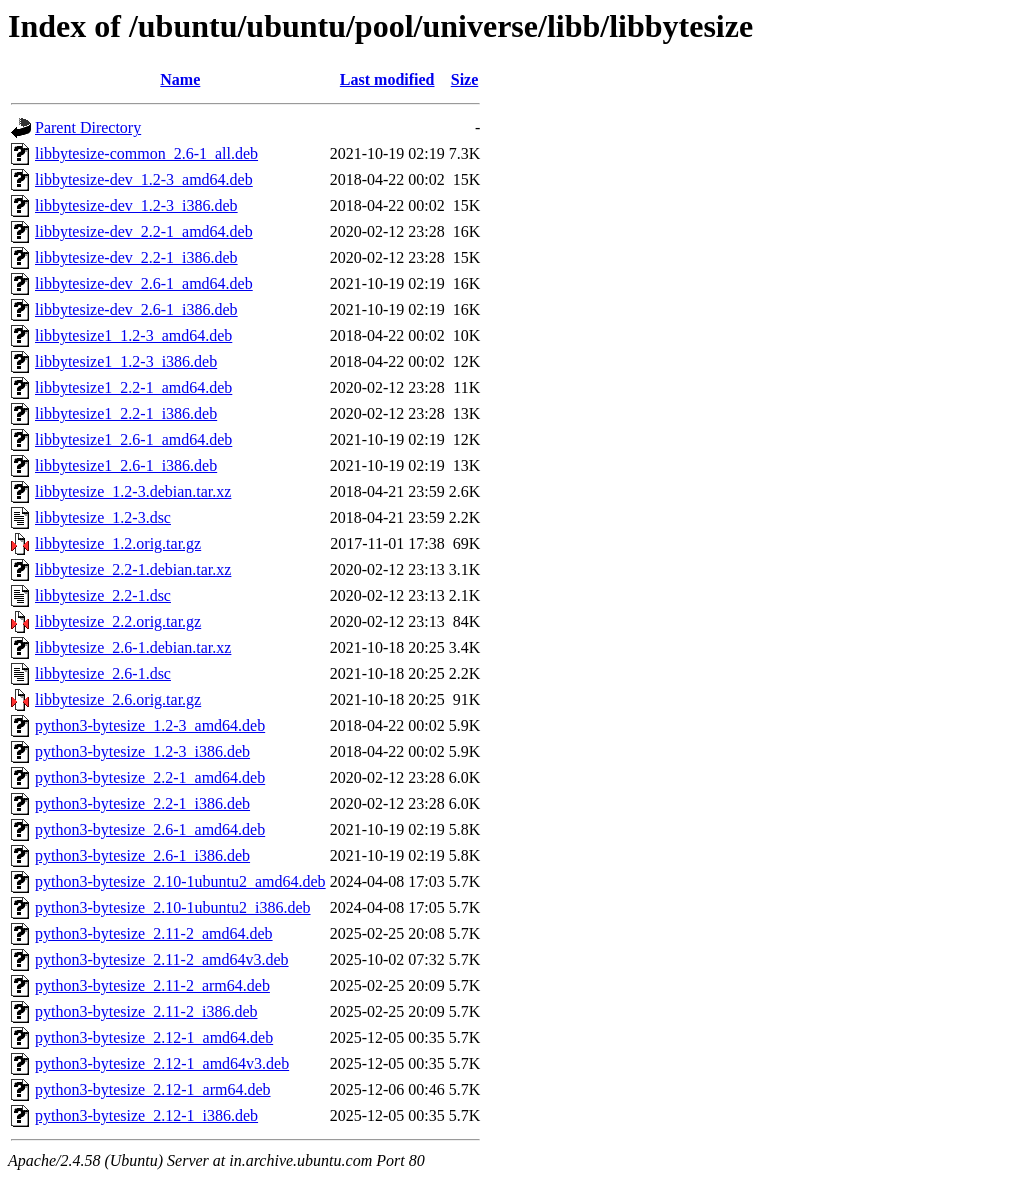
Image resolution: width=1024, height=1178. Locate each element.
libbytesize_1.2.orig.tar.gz (118, 543)
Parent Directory (88, 127)
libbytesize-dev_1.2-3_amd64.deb (144, 179)
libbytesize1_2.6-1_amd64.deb (133, 439)
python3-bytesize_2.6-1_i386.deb (142, 855)
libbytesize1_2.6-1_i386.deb (126, 465)
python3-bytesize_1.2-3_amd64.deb (150, 725)
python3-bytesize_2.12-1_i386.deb (146, 1115)
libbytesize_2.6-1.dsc (103, 673)
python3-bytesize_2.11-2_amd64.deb (154, 933)
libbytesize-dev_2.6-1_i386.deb (136, 309)
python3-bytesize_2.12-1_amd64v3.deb (162, 1063)
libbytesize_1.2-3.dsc (103, 517)
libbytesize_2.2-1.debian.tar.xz (133, 569)
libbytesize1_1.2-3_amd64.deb (133, 335)
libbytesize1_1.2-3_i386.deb (126, 361)
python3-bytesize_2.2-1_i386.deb (142, 803)
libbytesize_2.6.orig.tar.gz (118, 699)
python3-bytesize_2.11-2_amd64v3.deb (162, 959)
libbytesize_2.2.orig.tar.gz (118, 621)
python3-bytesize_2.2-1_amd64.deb (150, 777)
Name (180, 79)
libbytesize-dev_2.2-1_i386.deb (136, 257)
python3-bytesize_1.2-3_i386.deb (142, 751)
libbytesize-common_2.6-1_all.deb (146, 153)
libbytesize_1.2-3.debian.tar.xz (133, 491)
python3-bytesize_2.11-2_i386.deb (146, 1011)
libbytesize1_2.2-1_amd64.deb (133, 387)
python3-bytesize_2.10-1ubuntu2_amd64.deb (180, 881)
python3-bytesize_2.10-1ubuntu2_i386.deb (173, 907)
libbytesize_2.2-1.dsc (103, 595)
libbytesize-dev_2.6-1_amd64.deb (144, 283)
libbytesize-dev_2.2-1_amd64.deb (144, 231)
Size (465, 79)
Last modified (387, 79)
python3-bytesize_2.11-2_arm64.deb (152, 985)
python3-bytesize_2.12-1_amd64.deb (154, 1037)
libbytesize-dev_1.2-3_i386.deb (136, 205)
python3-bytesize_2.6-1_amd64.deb (150, 829)
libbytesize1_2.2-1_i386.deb (126, 413)
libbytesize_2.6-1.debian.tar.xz (133, 647)
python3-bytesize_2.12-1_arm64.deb (153, 1089)
